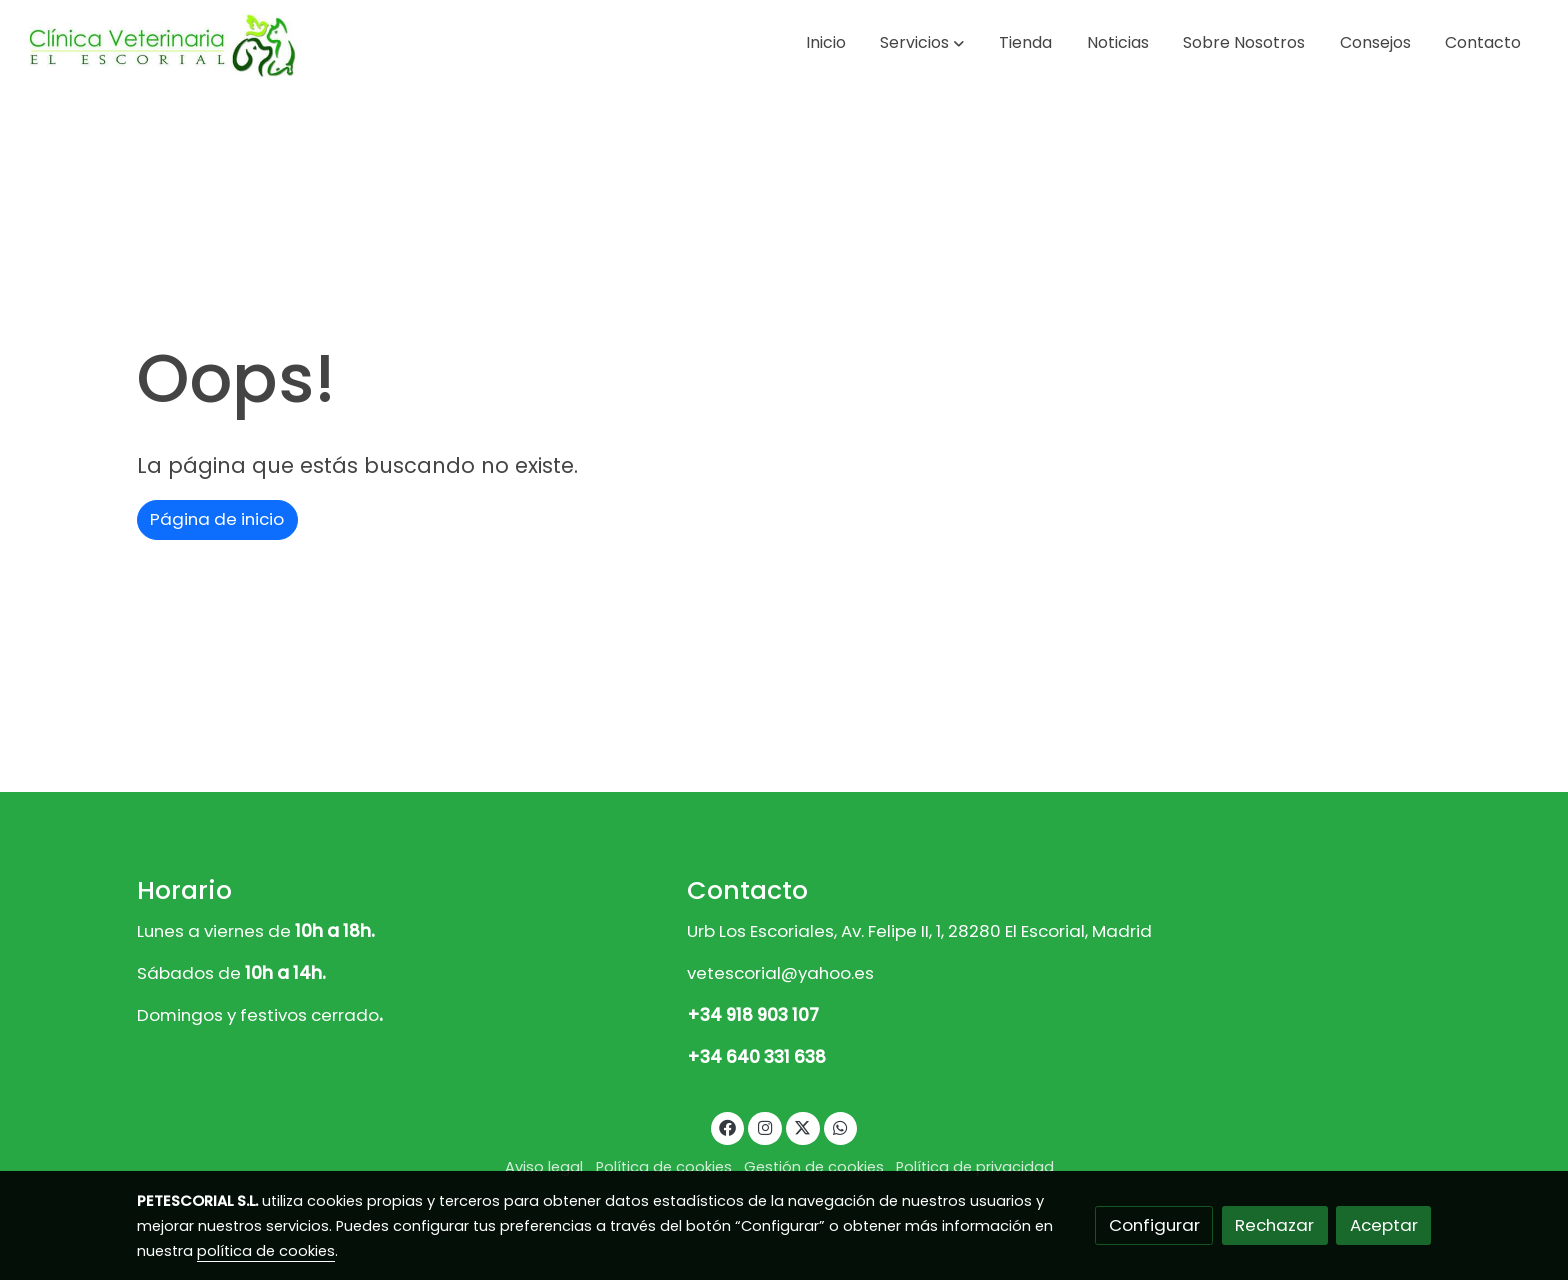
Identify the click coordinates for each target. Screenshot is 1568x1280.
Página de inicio (217, 519)
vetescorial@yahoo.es (780, 973)
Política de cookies (664, 1167)
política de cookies (266, 1251)
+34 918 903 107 (753, 1015)
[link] (161, 43)
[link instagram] (765, 1126)
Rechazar (1274, 1225)
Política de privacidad (975, 1167)
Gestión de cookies (814, 1167)
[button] (922, 43)
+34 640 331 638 (756, 1057)
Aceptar (1384, 1225)
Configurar (1154, 1225)
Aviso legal (544, 1167)
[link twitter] (803, 1126)
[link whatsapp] (841, 1126)
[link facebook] (728, 1126)
